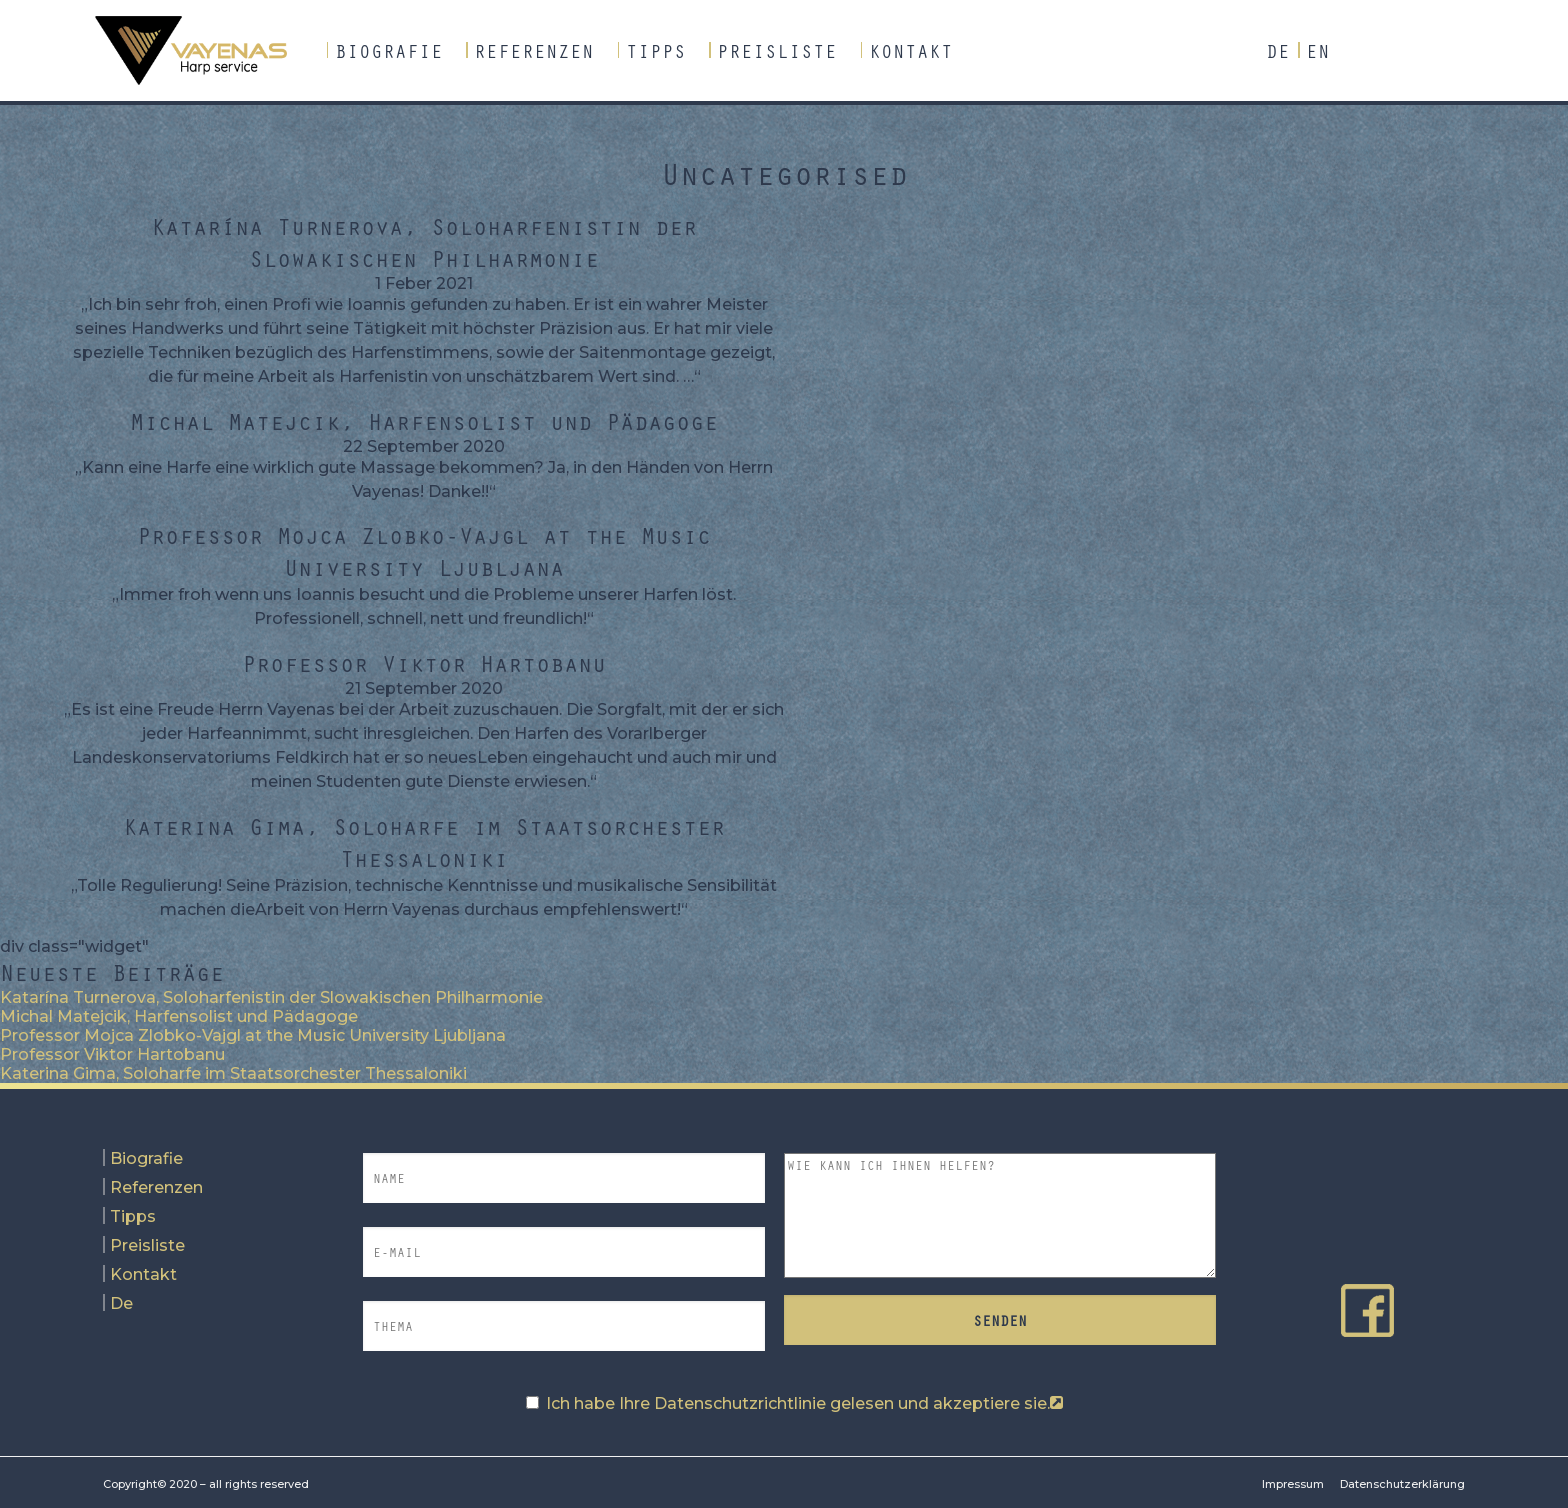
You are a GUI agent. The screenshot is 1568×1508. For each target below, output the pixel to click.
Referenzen (534, 51)
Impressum (1293, 1484)
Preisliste (777, 51)
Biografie (389, 51)
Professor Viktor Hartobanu (424, 663)
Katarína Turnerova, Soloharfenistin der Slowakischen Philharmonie (424, 242)
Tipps (656, 51)
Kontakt (911, 51)
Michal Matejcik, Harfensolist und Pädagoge (424, 421)
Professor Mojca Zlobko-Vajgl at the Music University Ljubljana (424, 551)
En (1318, 51)
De (1278, 51)
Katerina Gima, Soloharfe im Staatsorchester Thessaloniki (424, 842)
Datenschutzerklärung (1402, 1484)
